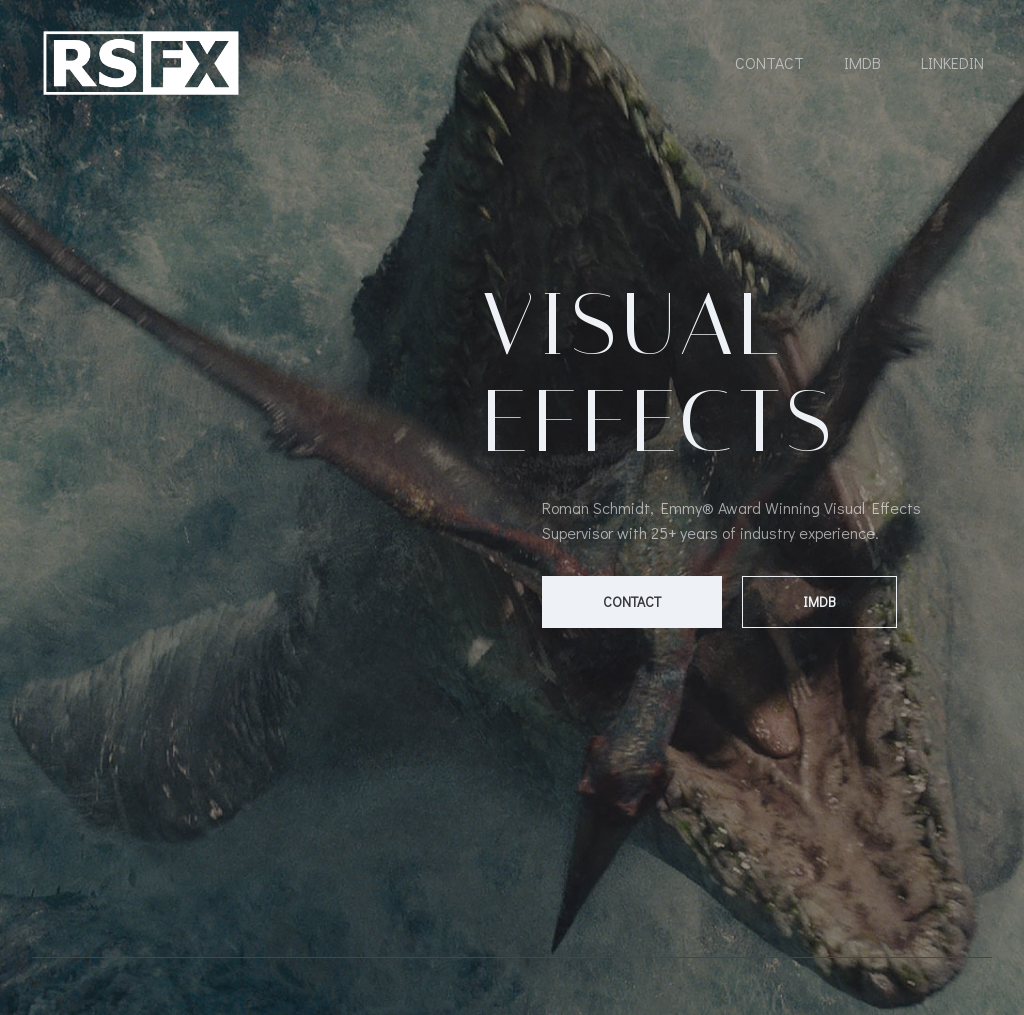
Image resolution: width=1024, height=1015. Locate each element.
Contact (769, 62)
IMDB (862, 62)
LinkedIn (952, 62)
